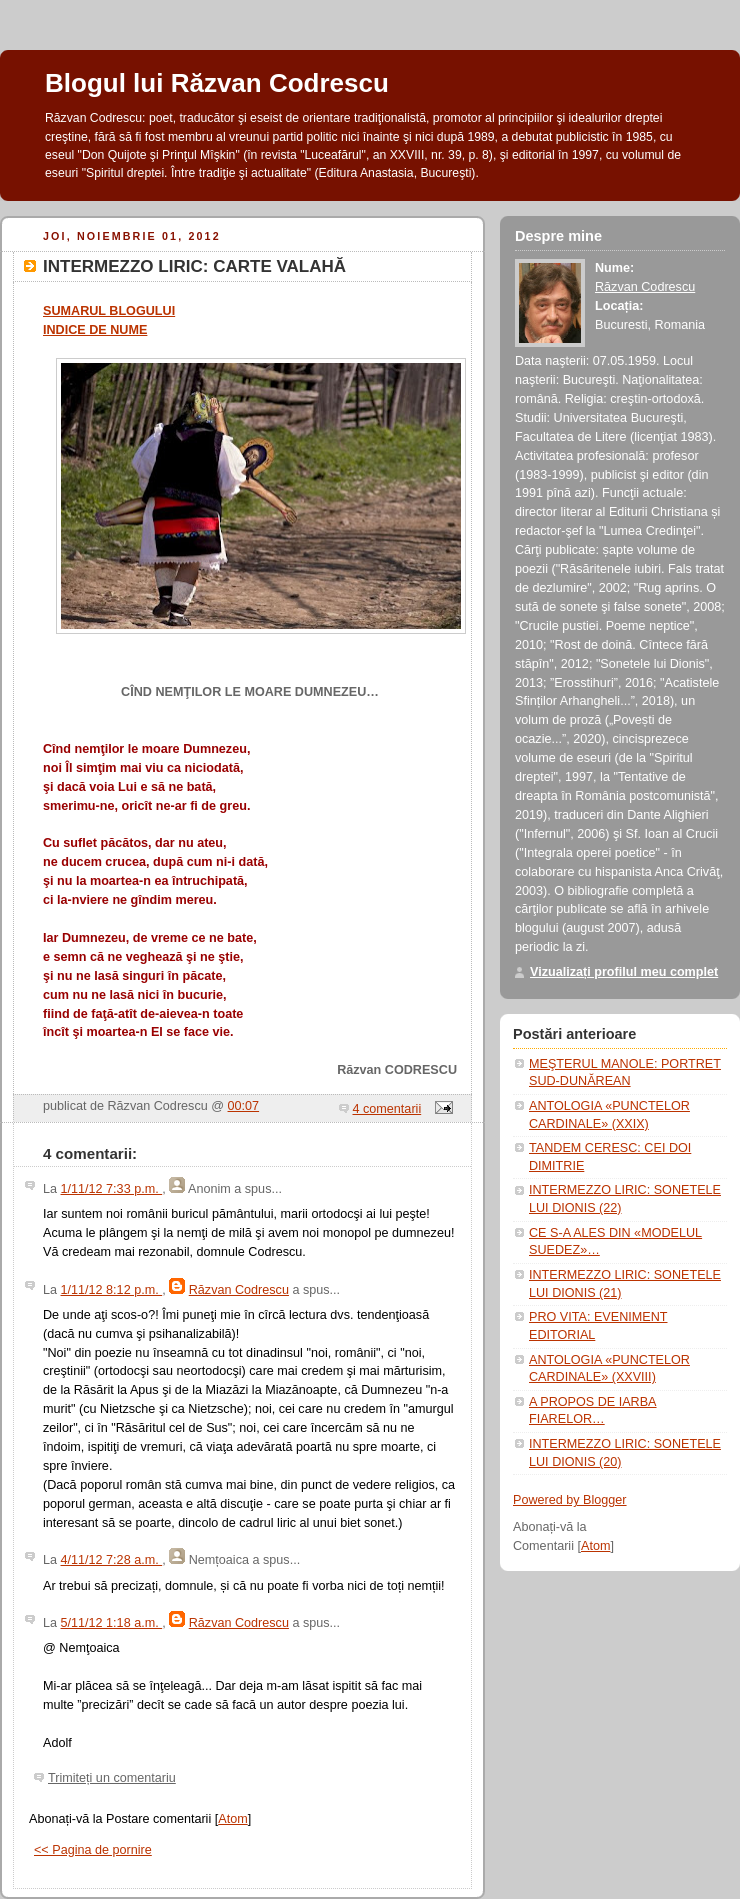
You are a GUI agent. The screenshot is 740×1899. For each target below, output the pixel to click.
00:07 (244, 1106)
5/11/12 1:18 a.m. (112, 1623)
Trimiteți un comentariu (112, 1778)
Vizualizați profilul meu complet (624, 972)
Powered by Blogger (570, 1500)
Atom (232, 1819)
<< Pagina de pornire (93, 1850)
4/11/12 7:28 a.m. (112, 1560)
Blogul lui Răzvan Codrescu (217, 83)
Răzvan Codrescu (239, 1290)
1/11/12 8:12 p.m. (112, 1290)
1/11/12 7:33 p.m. (112, 1189)
